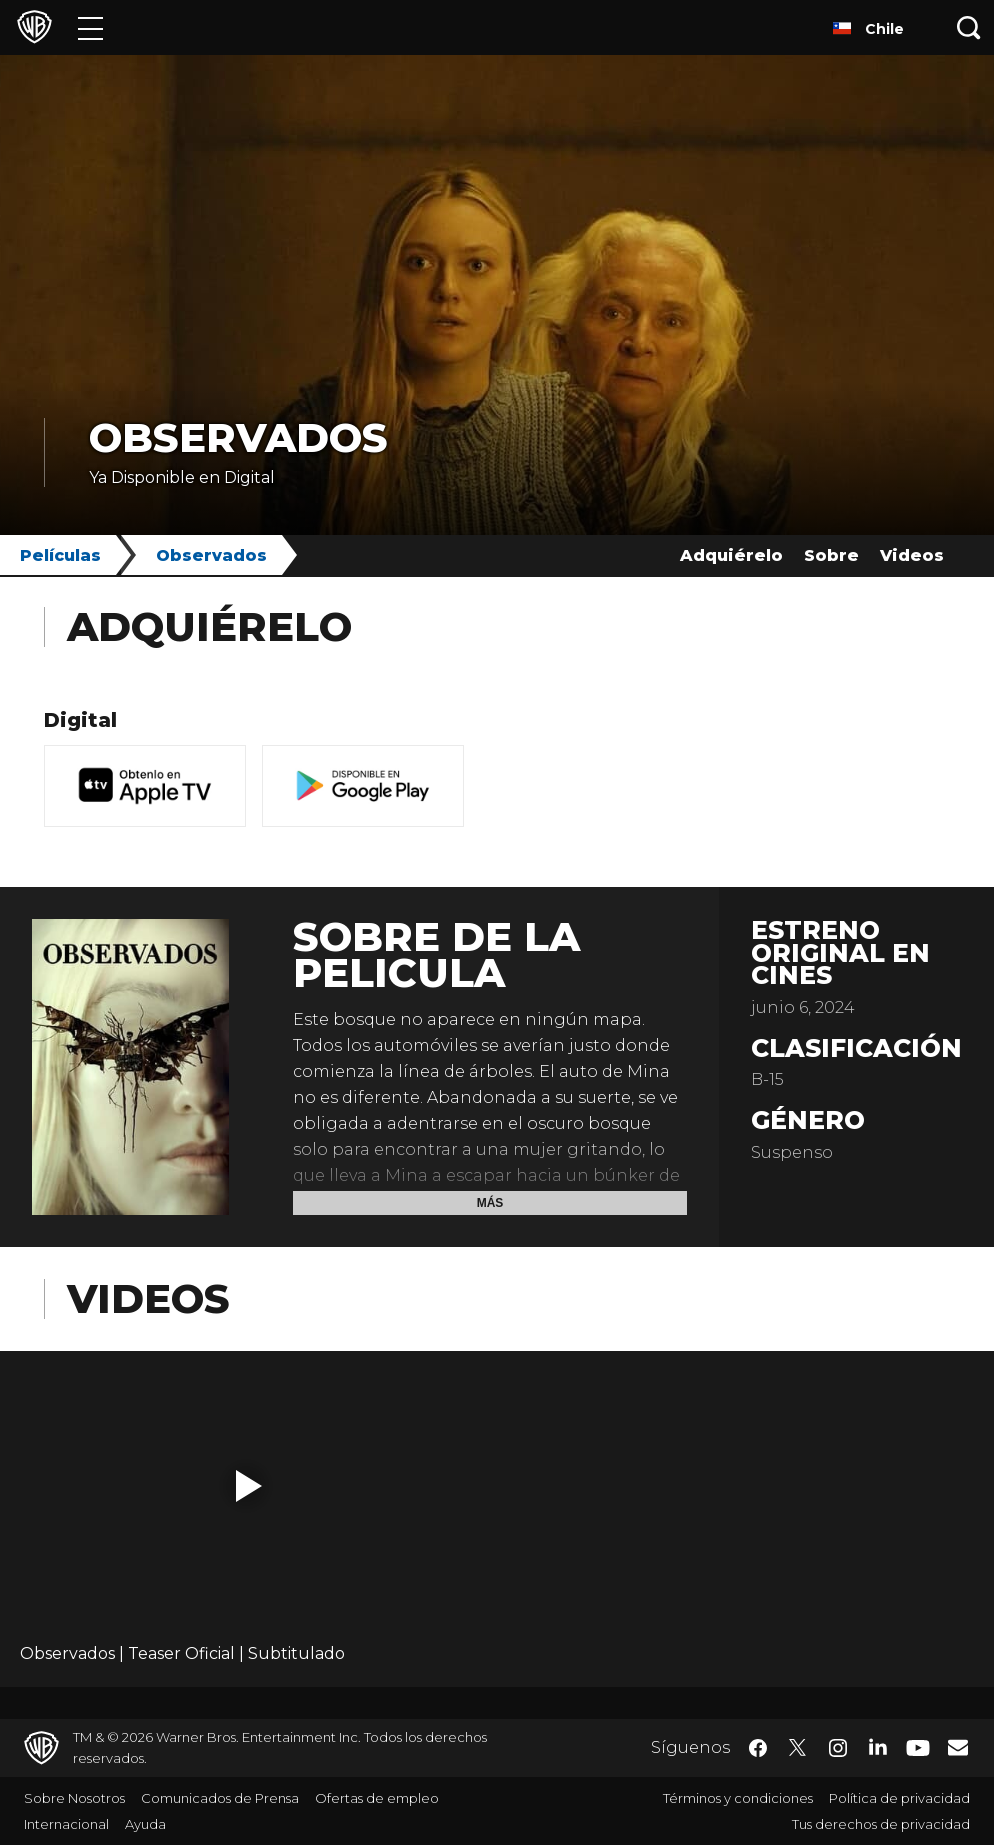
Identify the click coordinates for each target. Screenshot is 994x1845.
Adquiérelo (731, 555)
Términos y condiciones (738, 1798)
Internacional (66, 1824)
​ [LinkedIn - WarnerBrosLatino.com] (878, 1746)
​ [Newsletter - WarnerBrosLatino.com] (958, 1747)
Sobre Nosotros (74, 1798)
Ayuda (145, 1824)
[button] (249, 1486)
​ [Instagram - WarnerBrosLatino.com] (838, 1748)
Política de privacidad (899, 1798)
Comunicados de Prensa (220, 1798)
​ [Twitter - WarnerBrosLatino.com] (798, 1748)
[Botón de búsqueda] (969, 27)
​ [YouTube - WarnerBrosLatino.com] (918, 1748)
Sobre (831, 555)
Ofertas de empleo (377, 1798)
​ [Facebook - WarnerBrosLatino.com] (758, 1748)
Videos (912, 555)
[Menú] (90, 27)
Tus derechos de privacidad (881, 1824)
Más (490, 1203)
